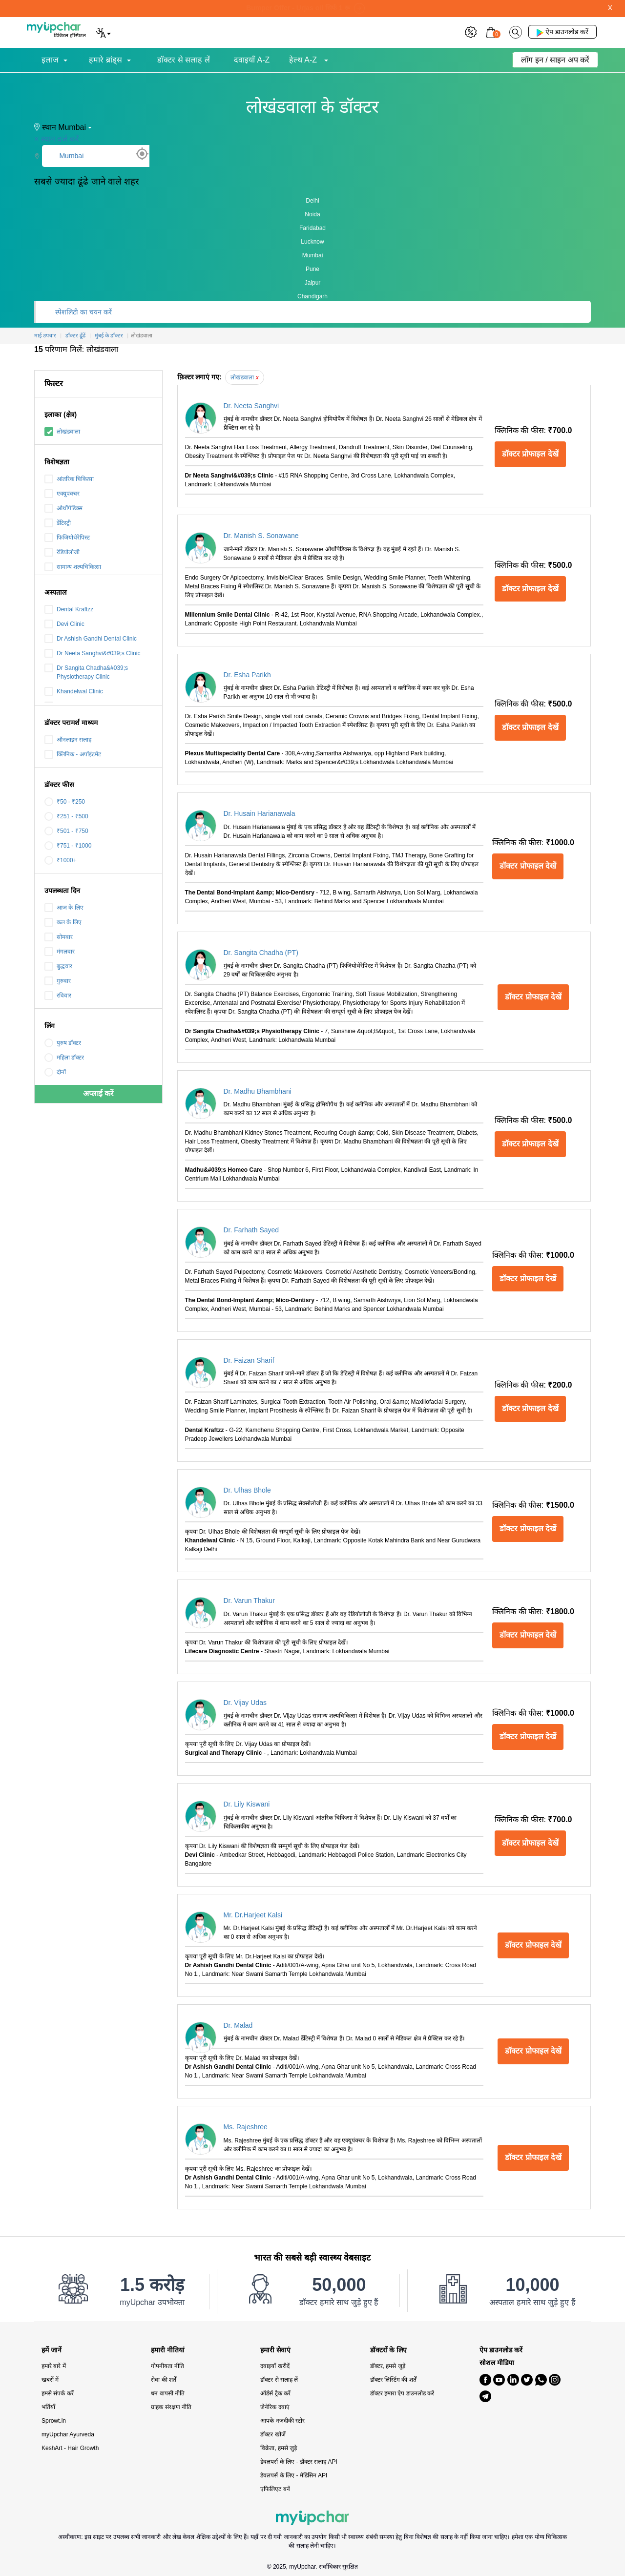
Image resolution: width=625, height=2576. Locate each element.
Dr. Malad (238, 2025)
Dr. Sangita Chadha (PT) (261, 952)
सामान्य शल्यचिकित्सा (72, 566)
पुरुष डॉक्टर (62, 1043)
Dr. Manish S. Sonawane (261, 536)
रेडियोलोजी (62, 552)
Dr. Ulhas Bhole (247, 1490)
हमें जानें (52, 2350)
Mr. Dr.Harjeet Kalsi (253, 1915)
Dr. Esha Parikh (247, 675)
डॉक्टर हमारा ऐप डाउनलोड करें (402, 2393)
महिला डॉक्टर (64, 1057)
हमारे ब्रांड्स (105, 60)
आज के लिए (63, 907)
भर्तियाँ (48, 2407)
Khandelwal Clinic (73, 691)
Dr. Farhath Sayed (251, 1230)
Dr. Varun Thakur (249, 1600)
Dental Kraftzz (68, 609)
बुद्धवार (58, 966)
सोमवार (58, 937)
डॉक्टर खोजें (272, 2434)
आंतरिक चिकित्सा (69, 479)
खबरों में (50, 2379)
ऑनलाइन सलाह (67, 739)
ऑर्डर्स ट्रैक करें (275, 2393)
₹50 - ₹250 (64, 801)
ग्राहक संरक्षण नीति (171, 2407)
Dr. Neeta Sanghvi (251, 406)
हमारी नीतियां (168, 2350)
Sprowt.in (54, 2420)
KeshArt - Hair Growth (70, 2448)
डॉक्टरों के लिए (388, 2350)
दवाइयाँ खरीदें (274, 2366)
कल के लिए (63, 922)
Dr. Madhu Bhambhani (258, 1091)
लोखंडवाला (62, 431)
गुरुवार (57, 980)
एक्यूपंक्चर (62, 493)
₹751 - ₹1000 (67, 845)
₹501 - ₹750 (66, 831)
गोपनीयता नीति (167, 2366)
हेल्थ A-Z (304, 60)
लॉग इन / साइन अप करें (555, 60)
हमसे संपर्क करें (58, 2393)
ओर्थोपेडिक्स (63, 508)
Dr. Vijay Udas (245, 1702)
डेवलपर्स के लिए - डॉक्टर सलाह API (298, 2461)
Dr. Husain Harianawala (259, 813)
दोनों (55, 1072)
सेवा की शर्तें (163, 2379)
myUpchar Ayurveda (68, 2434)
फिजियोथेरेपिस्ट (67, 537)
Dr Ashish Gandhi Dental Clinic (90, 638)
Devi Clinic (64, 624)
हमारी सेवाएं (275, 2350)
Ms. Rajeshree (246, 2127)
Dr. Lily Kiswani (247, 1804)
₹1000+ (60, 860)
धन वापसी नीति (168, 2393)
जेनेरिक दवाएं (274, 2407)
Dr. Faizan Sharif (249, 1360)
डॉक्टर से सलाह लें (183, 60)
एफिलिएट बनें (275, 2489)
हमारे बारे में (54, 2366)
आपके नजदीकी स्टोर (282, 2420)
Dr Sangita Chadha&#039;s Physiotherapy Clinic (86, 672)
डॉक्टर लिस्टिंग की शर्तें (393, 2379)
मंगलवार (59, 951)
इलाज (50, 60)
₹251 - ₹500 (66, 816)
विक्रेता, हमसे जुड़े (278, 2448)
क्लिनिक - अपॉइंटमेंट (72, 754)
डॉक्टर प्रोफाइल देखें (530, 454)
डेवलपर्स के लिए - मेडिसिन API (293, 2475)
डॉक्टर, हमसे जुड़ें (387, 2366)
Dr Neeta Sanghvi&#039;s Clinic (92, 653)
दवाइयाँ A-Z (252, 60)
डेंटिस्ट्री (57, 523)
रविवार (57, 995)
